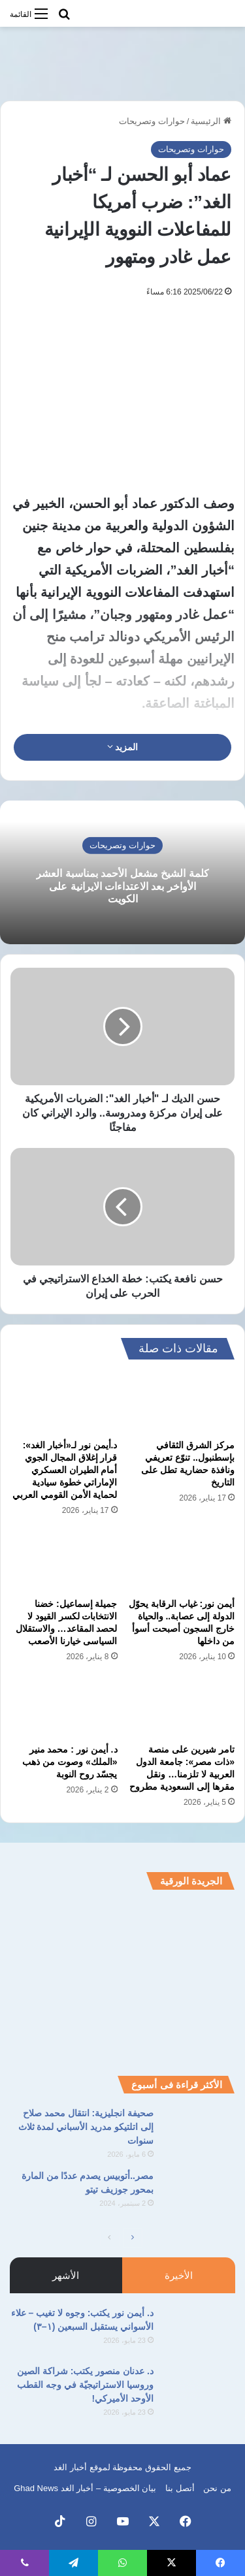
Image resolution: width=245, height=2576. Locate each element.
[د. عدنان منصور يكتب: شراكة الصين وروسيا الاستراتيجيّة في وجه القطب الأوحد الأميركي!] (199, 2388)
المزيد (123, 747)
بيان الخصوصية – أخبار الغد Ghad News (85, 2488)
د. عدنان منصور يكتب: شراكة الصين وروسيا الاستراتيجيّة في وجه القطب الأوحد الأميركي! (85, 2385)
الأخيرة (179, 2275)
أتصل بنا (180, 2488)
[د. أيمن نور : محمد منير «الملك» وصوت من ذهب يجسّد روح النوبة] (64, 1707)
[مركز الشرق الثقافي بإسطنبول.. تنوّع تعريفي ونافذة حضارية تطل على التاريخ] (181, 1403)
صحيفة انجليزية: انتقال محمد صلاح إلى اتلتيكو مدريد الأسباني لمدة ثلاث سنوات (86, 2127)
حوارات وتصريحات (152, 121)
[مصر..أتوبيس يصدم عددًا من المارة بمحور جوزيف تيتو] (199, 2193)
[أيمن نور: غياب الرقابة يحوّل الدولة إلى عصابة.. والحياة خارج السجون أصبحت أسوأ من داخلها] (181, 1561)
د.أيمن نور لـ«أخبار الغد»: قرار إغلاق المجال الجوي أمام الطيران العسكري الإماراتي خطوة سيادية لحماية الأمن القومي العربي (65, 1470)
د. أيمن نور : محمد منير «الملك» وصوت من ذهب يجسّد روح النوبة (69, 1761)
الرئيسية (211, 121)
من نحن (217, 2488)
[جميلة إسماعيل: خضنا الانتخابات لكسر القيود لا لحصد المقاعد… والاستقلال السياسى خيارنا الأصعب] (64, 1561)
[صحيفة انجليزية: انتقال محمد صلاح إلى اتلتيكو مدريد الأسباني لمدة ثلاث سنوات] (199, 2131)
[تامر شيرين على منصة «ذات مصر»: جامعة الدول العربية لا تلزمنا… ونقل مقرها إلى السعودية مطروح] (181, 1707)
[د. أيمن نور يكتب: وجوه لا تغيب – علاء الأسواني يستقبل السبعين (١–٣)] (199, 2330)
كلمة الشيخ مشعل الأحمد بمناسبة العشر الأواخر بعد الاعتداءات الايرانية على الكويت (122, 886)
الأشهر (65, 2275)
